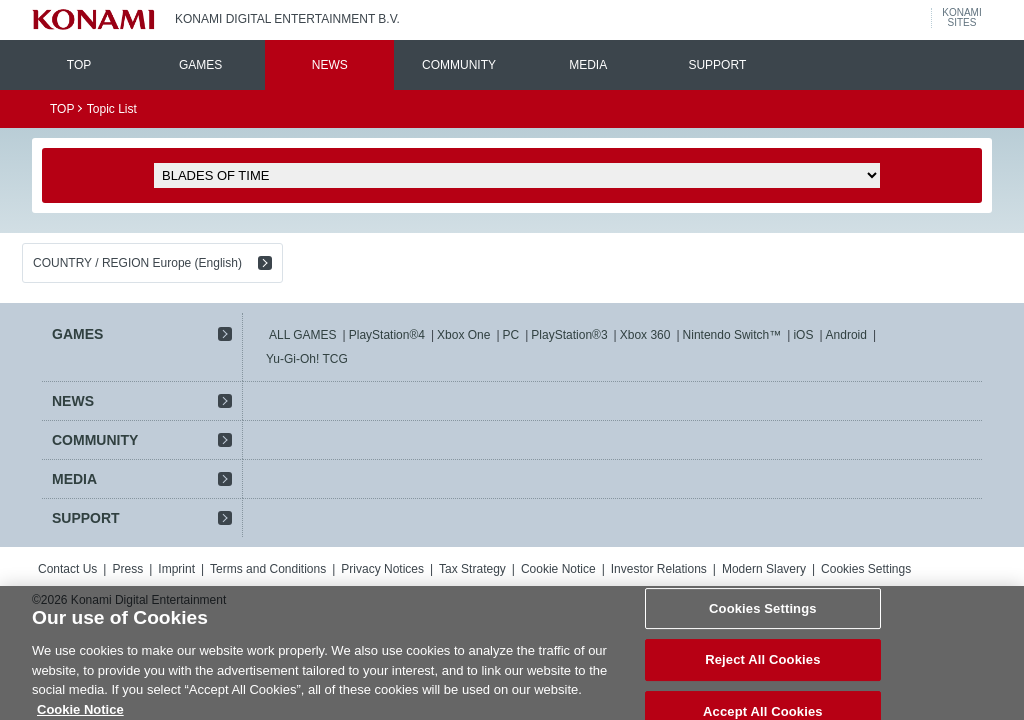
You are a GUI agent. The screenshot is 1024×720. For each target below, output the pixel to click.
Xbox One (463, 335)
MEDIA (588, 65)
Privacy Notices (382, 569)
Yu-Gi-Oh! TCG (307, 359)
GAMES (200, 65)
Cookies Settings (866, 569)
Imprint (176, 569)
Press (127, 569)
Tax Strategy (472, 569)
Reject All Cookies (762, 678)
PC (511, 335)
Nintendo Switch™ (732, 335)
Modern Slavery (764, 569)
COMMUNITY (459, 65)
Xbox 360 (645, 335)
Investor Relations (659, 569)
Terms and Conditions (268, 569)
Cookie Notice (558, 569)
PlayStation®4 (387, 335)
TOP (79, 65)
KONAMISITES (961, 18)
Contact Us (67, 569)
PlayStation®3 (569, 335)
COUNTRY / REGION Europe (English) (137, 263)
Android (846, 335)
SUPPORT (717, 65)
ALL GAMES (303, 335)
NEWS (330, 65)
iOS (803, 335)
